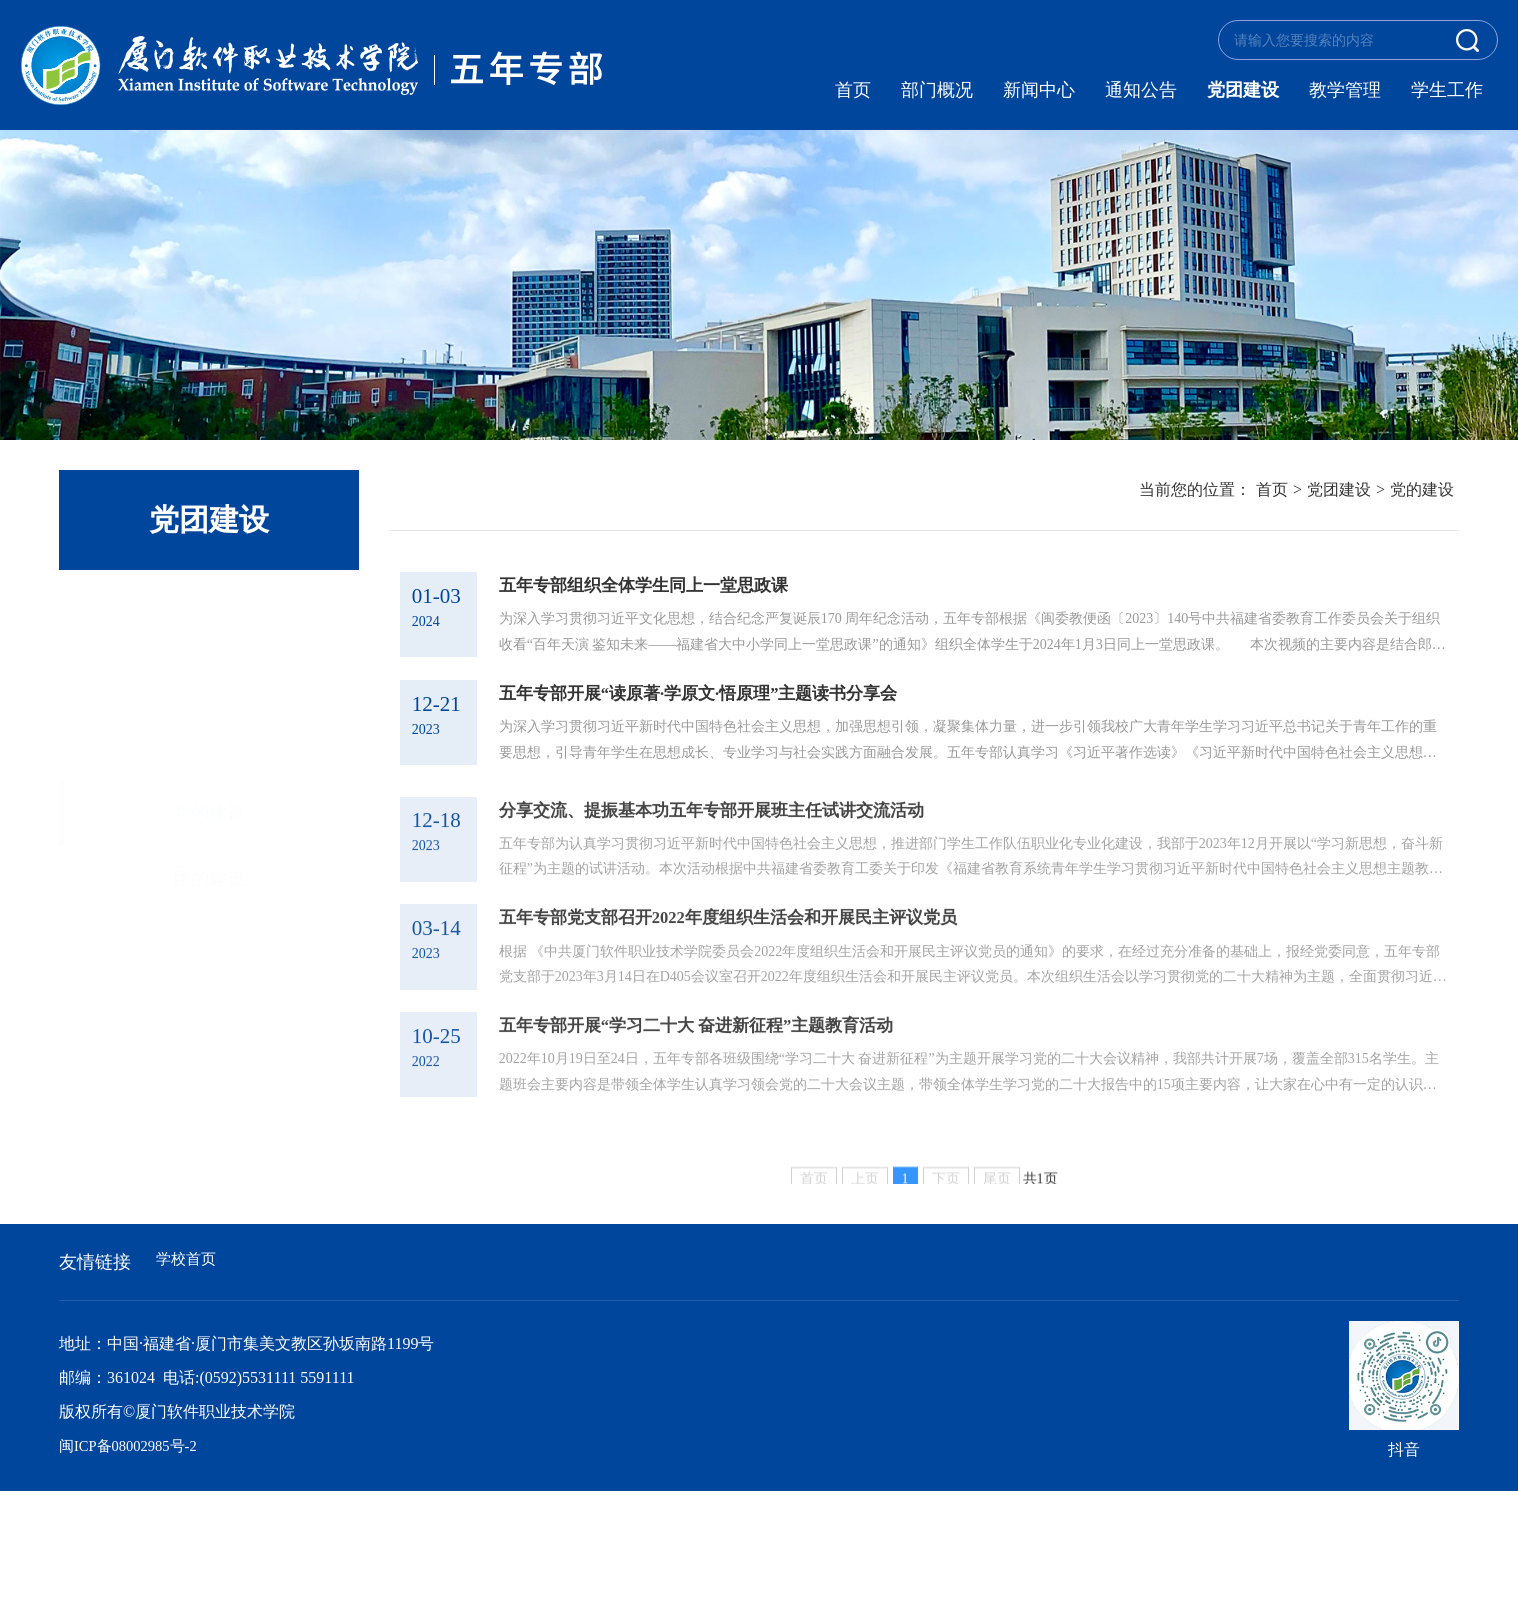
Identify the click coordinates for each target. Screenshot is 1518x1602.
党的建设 (209, 611)
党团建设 (1243, 90)
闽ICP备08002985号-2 (134, 1556)
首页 (853, 90)
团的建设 (209, 677)
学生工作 (1447, 90)
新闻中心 (1039, 90)
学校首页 (188, 1372)
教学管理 (1345, 90)
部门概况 (937, 90)
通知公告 (1141, 90)
